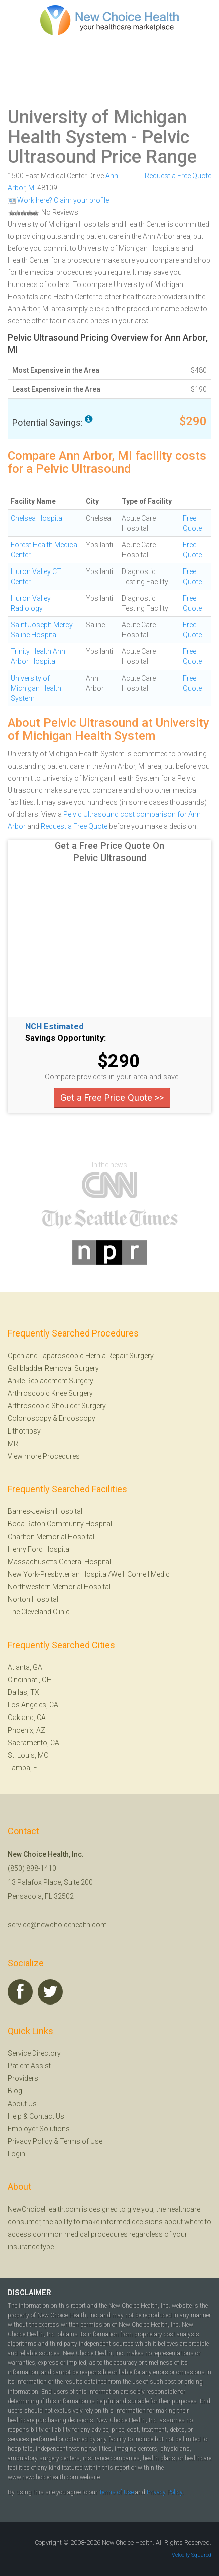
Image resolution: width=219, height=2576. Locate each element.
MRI (14, 1444)
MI (32, 188)
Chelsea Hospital (37, 518)
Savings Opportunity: (65, 1038)
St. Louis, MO (28, 1755)
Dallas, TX (23, 1692)
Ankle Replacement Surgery (50, 1381)
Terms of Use (81, 2141)
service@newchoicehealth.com (57, 1925)
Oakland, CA (27, 1717)
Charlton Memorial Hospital (51, 1537)
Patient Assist (29, 2066)
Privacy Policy (30, 2141)
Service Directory (34, 2053)
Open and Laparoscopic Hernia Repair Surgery (81, 1356)
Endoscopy (77, 1418)
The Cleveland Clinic (39, 1612)
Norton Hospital (33, 1599)
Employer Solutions (39, 2129)
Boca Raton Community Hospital (60, 1524)
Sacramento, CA (33, 1743)
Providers (23, 2078)
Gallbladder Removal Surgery (53, 1368)
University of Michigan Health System (97, 127)
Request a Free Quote (178, 176)
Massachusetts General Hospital (59, 1562)
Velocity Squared (191, 2555)
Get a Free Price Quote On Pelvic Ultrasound (109, 851)
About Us (22, 2104)
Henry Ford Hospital (39, 1549)
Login (16, 2154)
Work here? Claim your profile (58, 200)
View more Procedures (44, 1456)
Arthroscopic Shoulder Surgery (57, 1406)
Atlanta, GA (25, 1667)
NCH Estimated (54, 1026)
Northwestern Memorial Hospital (59, 1587)
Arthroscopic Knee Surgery (50, 1393)
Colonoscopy (29, 1418)
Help (15, 2116)
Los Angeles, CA (33, 1705)
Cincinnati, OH (30, 1680)
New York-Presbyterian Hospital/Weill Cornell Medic (89, 1574)
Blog (15, 2091)
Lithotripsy (24, 1431)
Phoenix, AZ (26, 1730)
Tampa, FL (24, 1768)
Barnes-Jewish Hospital (45, 1511)
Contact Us (46, 2116)
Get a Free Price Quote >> (112, 1097)
